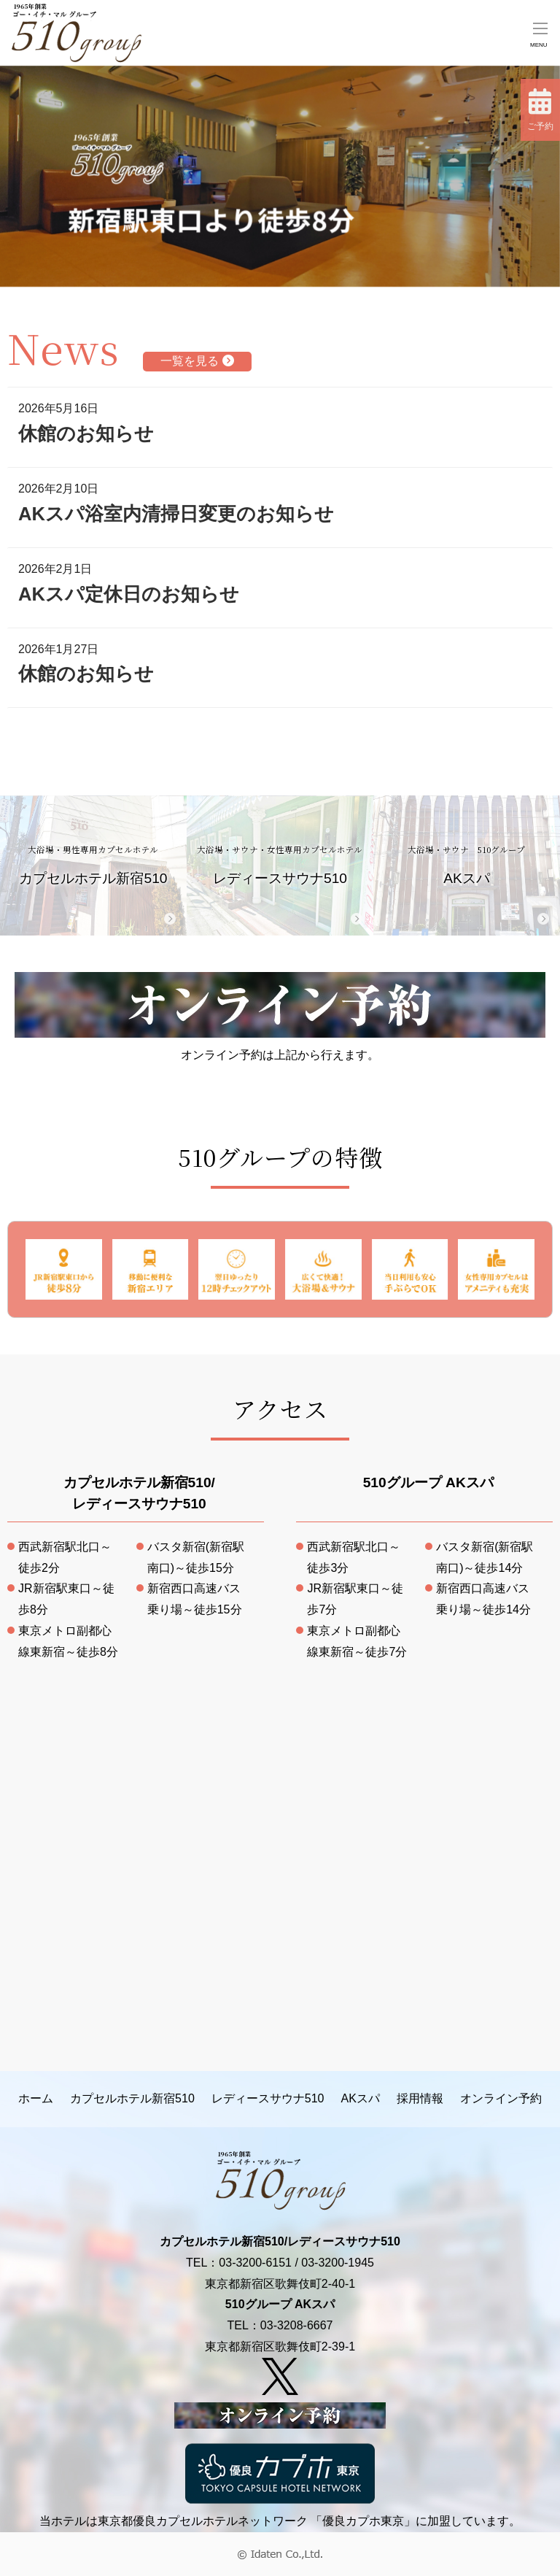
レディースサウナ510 (280, 865)
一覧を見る (196, 361)
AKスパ (466, 865)
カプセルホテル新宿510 (93, 865)
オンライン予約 (501, 2098)
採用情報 (420, 2098)
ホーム (35, 2098)
